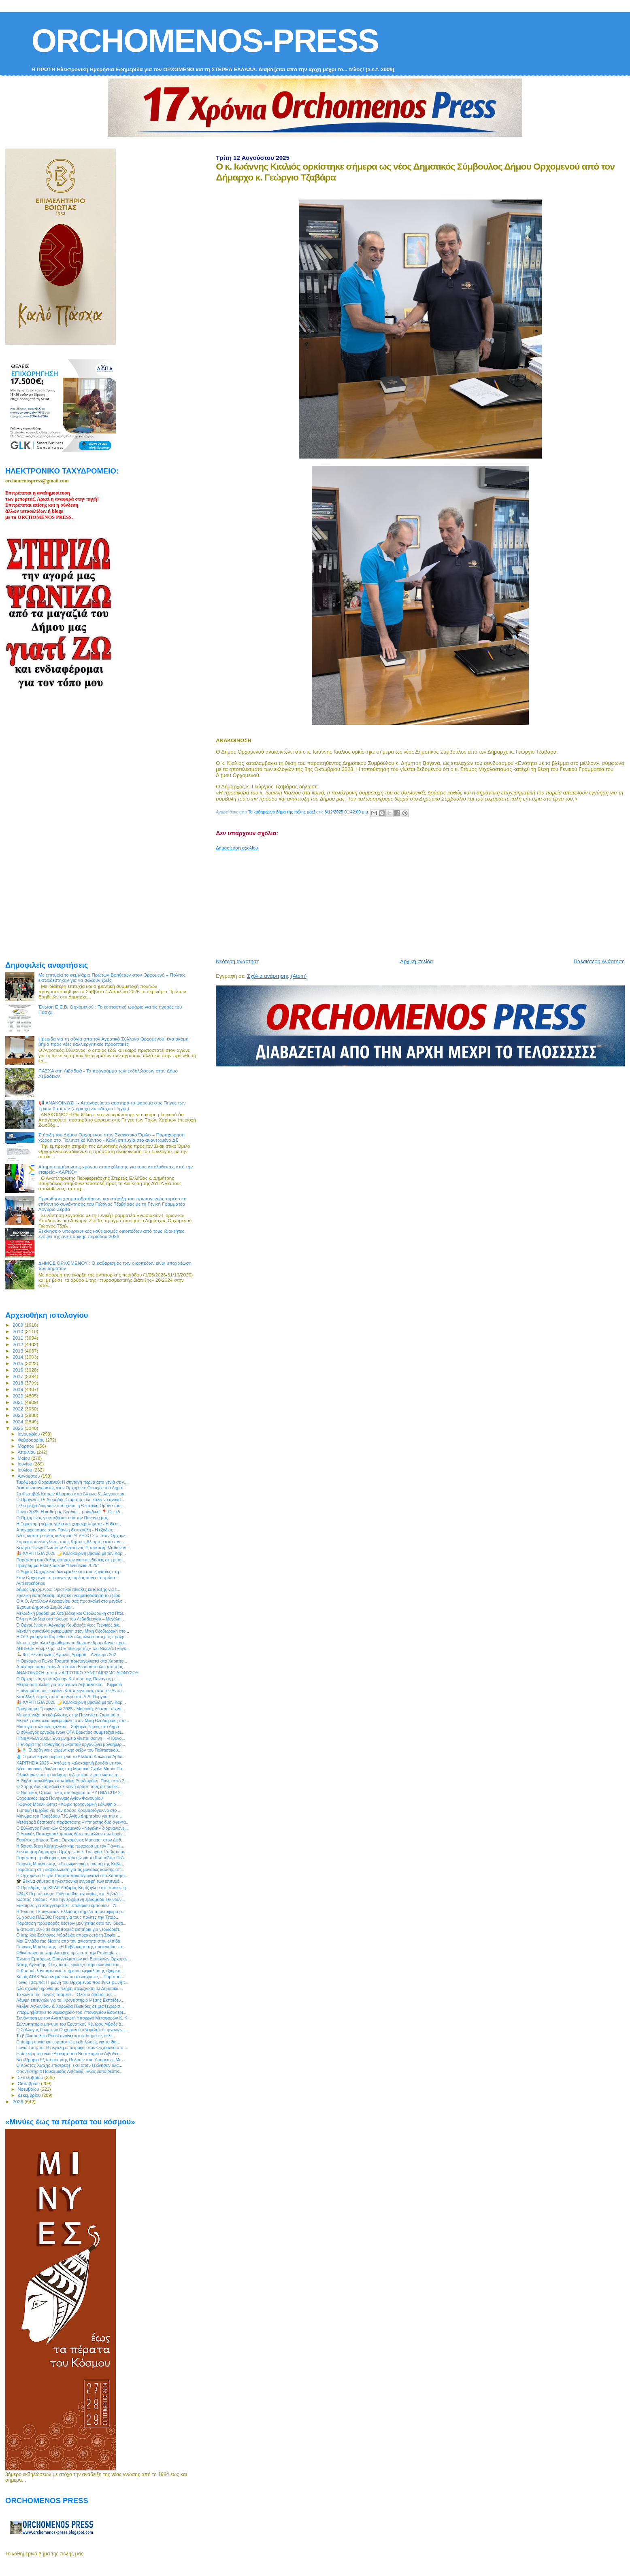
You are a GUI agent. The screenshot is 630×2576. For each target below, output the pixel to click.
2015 (18, 1363)
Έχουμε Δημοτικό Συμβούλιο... (45, 1607)
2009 (18, 1324)
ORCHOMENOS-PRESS (205, 41)
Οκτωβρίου (29, 2083)
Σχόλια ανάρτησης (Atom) (276, 976)
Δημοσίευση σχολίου (237, 847)
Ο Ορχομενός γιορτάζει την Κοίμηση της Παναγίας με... (68, 1678)
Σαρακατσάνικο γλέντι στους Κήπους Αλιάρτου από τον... (69, 1541)
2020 (18, 1395)
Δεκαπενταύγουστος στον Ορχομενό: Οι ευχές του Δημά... (71, 1487)
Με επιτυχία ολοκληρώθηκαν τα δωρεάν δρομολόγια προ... (71, 1642)
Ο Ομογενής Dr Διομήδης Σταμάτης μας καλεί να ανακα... (70, 1499)
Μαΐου (25, 1458)
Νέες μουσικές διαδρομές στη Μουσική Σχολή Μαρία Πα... (71, 1768)
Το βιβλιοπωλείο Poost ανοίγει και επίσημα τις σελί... (65, 2035)
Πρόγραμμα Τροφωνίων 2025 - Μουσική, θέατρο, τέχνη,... (71, 1708)
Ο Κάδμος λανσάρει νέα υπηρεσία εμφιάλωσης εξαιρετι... (70, 1970)
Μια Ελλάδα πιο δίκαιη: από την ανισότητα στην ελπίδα (68, 1941)
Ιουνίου (26, 1463)
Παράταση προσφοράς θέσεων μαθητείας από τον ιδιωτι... (71, 1923)
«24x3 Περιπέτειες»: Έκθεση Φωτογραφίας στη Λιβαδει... (70, 1893)
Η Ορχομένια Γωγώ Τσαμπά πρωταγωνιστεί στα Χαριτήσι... (72, 1875)
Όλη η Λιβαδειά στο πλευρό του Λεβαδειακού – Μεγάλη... (70, 1618)
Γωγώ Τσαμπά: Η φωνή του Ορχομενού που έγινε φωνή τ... (72, 1982)
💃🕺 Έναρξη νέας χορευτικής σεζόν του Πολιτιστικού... (68, 1750)
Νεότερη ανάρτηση (238, 961)
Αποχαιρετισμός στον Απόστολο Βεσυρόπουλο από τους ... (72, 1666)
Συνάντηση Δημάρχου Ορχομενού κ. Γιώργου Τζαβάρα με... (72, 1851)
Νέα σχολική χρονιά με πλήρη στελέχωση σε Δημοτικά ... (69, 1988)
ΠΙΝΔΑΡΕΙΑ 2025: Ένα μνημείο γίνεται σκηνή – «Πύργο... (70, 1738)
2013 (18, 1350)
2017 (18, 1376)
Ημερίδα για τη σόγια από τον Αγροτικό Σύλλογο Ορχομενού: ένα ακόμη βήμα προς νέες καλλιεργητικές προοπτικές (113, 1041)
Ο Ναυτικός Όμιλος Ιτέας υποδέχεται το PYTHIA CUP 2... (70, 1792)
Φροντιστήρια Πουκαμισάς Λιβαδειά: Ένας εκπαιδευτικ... (69, 2071)
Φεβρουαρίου (32, 1440)
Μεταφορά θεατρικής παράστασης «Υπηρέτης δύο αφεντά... (73, 1822)
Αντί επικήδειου (30, 1583)
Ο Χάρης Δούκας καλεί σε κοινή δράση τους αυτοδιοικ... (68, 1786)
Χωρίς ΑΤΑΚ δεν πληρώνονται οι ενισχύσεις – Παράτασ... (70, 1976)
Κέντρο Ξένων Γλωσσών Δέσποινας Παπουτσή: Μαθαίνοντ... (73, 1547)
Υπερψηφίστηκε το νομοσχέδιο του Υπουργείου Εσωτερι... (71, 2012)
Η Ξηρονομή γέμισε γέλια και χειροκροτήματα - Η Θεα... (68, 1523)
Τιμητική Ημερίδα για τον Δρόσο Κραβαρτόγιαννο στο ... (68, 1810)
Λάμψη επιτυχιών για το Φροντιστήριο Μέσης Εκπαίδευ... (70, 2000)
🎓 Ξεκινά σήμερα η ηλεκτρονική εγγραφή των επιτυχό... (69, 1881)
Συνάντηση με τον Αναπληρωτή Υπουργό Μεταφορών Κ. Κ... (73, 2017)
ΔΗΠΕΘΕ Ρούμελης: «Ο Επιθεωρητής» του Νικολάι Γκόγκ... (73, 1648)
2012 (18, 1344)
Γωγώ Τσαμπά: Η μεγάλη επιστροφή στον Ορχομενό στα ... (72, 2047)
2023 (18, 1415)
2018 (18, 1382)
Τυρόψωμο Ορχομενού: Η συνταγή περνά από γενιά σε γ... (72, 1482)
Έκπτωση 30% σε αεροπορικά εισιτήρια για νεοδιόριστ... (69, 1929)
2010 (18, 1331)
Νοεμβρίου (29, 2089)
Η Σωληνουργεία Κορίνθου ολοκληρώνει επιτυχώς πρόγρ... (72, 1636)
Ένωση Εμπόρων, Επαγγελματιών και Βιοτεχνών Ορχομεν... (73, 1958)
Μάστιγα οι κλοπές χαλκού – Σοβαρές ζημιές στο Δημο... (69, 1726)
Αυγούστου (29, 1476)
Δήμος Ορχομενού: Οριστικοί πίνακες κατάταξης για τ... (68, 1589)
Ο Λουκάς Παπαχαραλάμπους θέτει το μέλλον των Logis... (71, 1833)
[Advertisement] (412, 901)
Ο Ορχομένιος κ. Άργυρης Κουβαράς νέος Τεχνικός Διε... (69, 1624)
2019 (18, 1389)
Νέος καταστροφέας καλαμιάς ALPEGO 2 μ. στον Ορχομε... (72, 1535)
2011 (18, 1337)
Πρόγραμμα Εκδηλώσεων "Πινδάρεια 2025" (57, 1565)
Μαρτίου (27, 1446)
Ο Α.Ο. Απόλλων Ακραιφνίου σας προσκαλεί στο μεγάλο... (71, 1601)
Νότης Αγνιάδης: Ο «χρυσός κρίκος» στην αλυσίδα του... (69, 1964)
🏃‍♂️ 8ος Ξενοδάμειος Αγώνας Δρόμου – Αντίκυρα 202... (67, 1654)
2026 (18, 2101)
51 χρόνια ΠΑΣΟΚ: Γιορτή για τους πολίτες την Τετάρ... (67, 1917)
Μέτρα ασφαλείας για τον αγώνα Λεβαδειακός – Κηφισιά (69, 1684)
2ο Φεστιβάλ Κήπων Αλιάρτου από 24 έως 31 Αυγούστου (70, 1493)
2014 (18, 1356)
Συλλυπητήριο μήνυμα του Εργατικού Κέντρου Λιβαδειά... (70, 2024)
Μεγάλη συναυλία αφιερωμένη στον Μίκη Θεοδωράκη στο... (72, 1631)
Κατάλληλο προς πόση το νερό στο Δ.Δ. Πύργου (61, 1696)
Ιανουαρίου (29, 1433)
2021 (18, 1402)
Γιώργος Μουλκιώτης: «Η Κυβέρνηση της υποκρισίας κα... (71, 1946)
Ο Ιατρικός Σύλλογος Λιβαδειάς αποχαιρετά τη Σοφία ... (68, 1935)
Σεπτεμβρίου (31, 2077)
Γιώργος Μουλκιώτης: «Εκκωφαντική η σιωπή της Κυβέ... (70, 1863)
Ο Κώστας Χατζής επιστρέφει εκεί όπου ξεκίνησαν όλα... (69, 2065)
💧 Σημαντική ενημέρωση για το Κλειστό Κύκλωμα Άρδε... (71, 1756)
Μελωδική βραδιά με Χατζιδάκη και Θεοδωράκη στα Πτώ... (71, 1613)
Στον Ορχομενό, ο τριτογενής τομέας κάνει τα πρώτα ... (68, 1577)
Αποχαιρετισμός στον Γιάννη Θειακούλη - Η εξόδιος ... (67, 1529)
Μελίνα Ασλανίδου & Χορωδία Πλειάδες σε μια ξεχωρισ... (70, 2006)
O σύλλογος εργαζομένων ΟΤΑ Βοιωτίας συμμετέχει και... (70, 1732)
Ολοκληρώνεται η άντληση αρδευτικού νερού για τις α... (68, 1774)
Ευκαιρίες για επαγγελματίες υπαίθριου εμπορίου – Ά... (68, 1905)
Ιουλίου (26, 1469)
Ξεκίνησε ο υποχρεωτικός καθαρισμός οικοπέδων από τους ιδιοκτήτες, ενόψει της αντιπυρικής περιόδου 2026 (112, 1233)
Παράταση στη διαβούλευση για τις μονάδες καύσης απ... (70, 1869)
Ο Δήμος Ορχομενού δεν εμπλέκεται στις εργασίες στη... (69, 1571)
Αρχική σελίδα (416, 961)
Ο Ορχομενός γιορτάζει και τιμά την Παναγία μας (62, 1517)
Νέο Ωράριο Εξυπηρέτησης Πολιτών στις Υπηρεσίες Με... (70, 2059)
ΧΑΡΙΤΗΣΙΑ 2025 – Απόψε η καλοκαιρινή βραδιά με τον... (70, 1763)
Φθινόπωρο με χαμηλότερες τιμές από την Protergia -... (68, 1952)
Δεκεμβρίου (30, 2095)
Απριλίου (27, 1452)
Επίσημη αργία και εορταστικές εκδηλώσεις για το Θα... (68, 2041)
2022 (18, 1408)
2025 (18, 1428)
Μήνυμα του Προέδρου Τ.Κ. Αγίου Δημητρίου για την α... (69, 1816)
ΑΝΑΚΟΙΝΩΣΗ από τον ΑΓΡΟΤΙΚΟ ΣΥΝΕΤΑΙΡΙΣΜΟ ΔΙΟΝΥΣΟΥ (77, 1672)
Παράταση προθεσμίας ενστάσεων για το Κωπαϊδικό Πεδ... (71, 1857)
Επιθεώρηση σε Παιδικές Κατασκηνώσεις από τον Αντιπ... (71, 1690)
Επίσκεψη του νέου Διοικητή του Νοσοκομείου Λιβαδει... (68, 2053)
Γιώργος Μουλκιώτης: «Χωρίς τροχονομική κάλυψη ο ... (68, 1804)
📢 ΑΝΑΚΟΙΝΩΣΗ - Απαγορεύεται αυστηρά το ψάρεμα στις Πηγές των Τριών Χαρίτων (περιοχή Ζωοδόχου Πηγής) (112, 1105)
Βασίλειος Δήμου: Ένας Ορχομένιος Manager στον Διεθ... (70, 1839)
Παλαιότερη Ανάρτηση (599, 961)
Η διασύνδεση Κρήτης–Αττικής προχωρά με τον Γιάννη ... (70, 1845)
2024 (18, 1421)
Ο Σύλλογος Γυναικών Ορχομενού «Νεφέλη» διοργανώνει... (72, 1828)
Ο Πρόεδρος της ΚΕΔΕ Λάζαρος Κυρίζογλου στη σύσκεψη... (73, 1887)
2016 (18, 1369)
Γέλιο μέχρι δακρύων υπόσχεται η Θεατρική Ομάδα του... (70, 1505)
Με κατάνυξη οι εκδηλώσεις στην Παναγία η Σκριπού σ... (69, 1714)
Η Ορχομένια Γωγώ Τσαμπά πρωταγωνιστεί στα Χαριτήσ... (71, 1661)
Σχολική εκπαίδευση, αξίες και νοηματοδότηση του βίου (68, 1595)
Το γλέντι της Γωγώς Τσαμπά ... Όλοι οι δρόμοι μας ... (66, 1994)
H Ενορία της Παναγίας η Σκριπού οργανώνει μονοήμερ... (70, 1744)
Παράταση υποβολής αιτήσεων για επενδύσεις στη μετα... (70, 1559)
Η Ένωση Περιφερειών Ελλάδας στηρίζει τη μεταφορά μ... (71, 1911)
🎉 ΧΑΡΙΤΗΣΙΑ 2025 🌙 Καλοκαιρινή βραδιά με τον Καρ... (71, 1553)
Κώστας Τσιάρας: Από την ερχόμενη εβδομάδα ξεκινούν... (70, 1899)
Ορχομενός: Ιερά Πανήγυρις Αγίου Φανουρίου (59, 1798)
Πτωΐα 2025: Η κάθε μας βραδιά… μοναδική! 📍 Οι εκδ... (69, 1511)
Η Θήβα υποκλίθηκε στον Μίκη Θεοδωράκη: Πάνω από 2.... (72, 1780)
